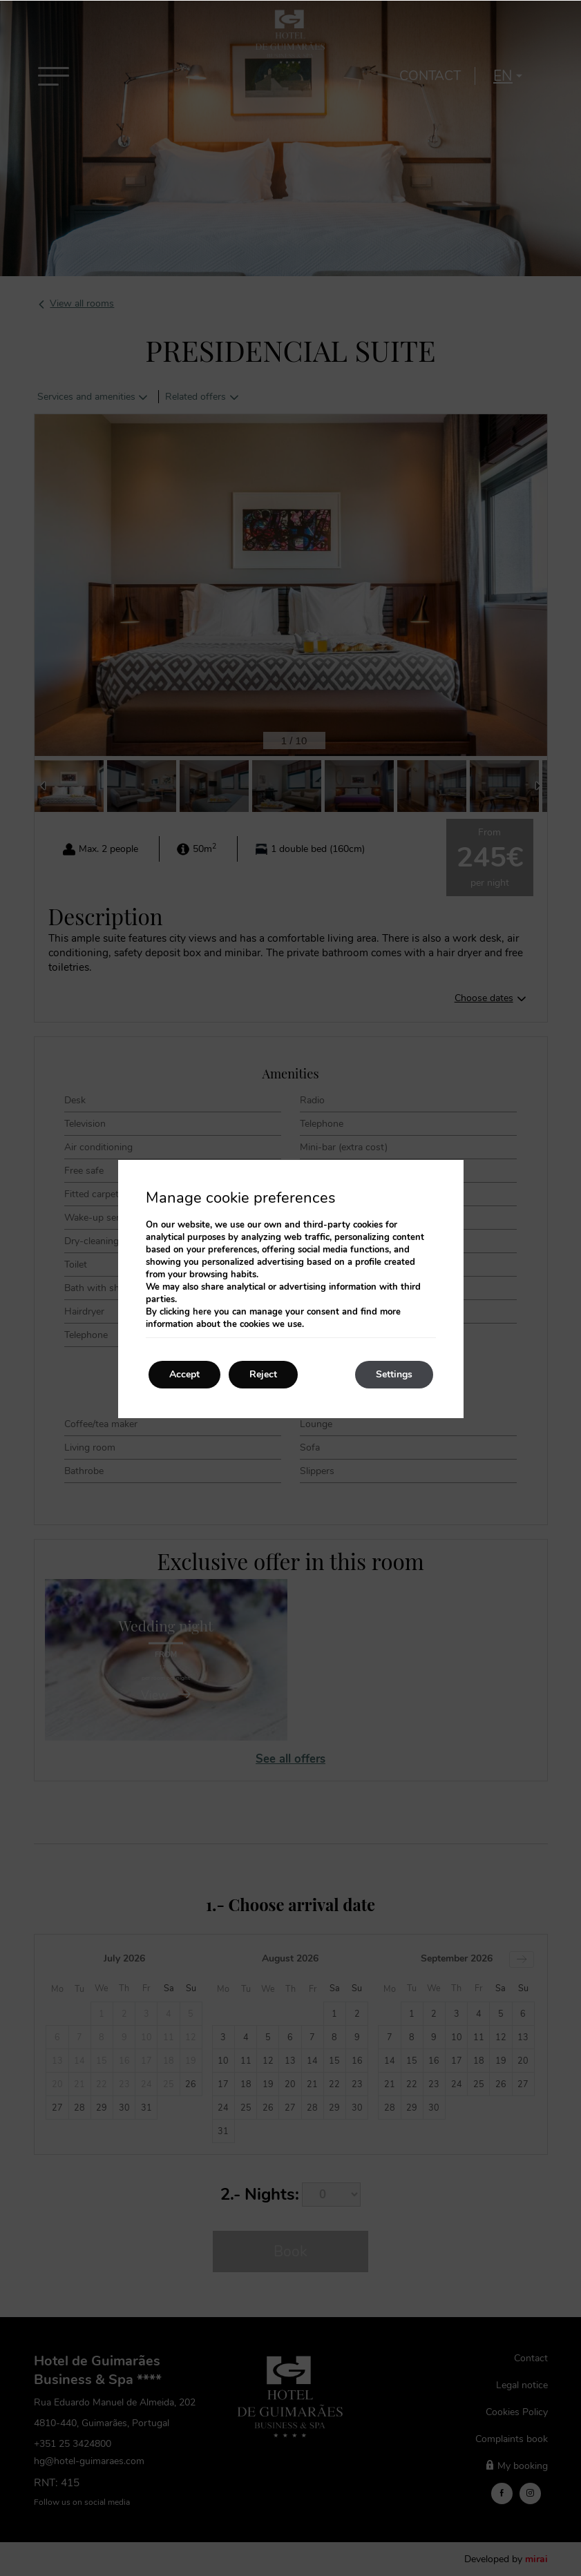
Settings (394, 1374)
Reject (263, 1374)
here (202, 1312)
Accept (184, 1374)
